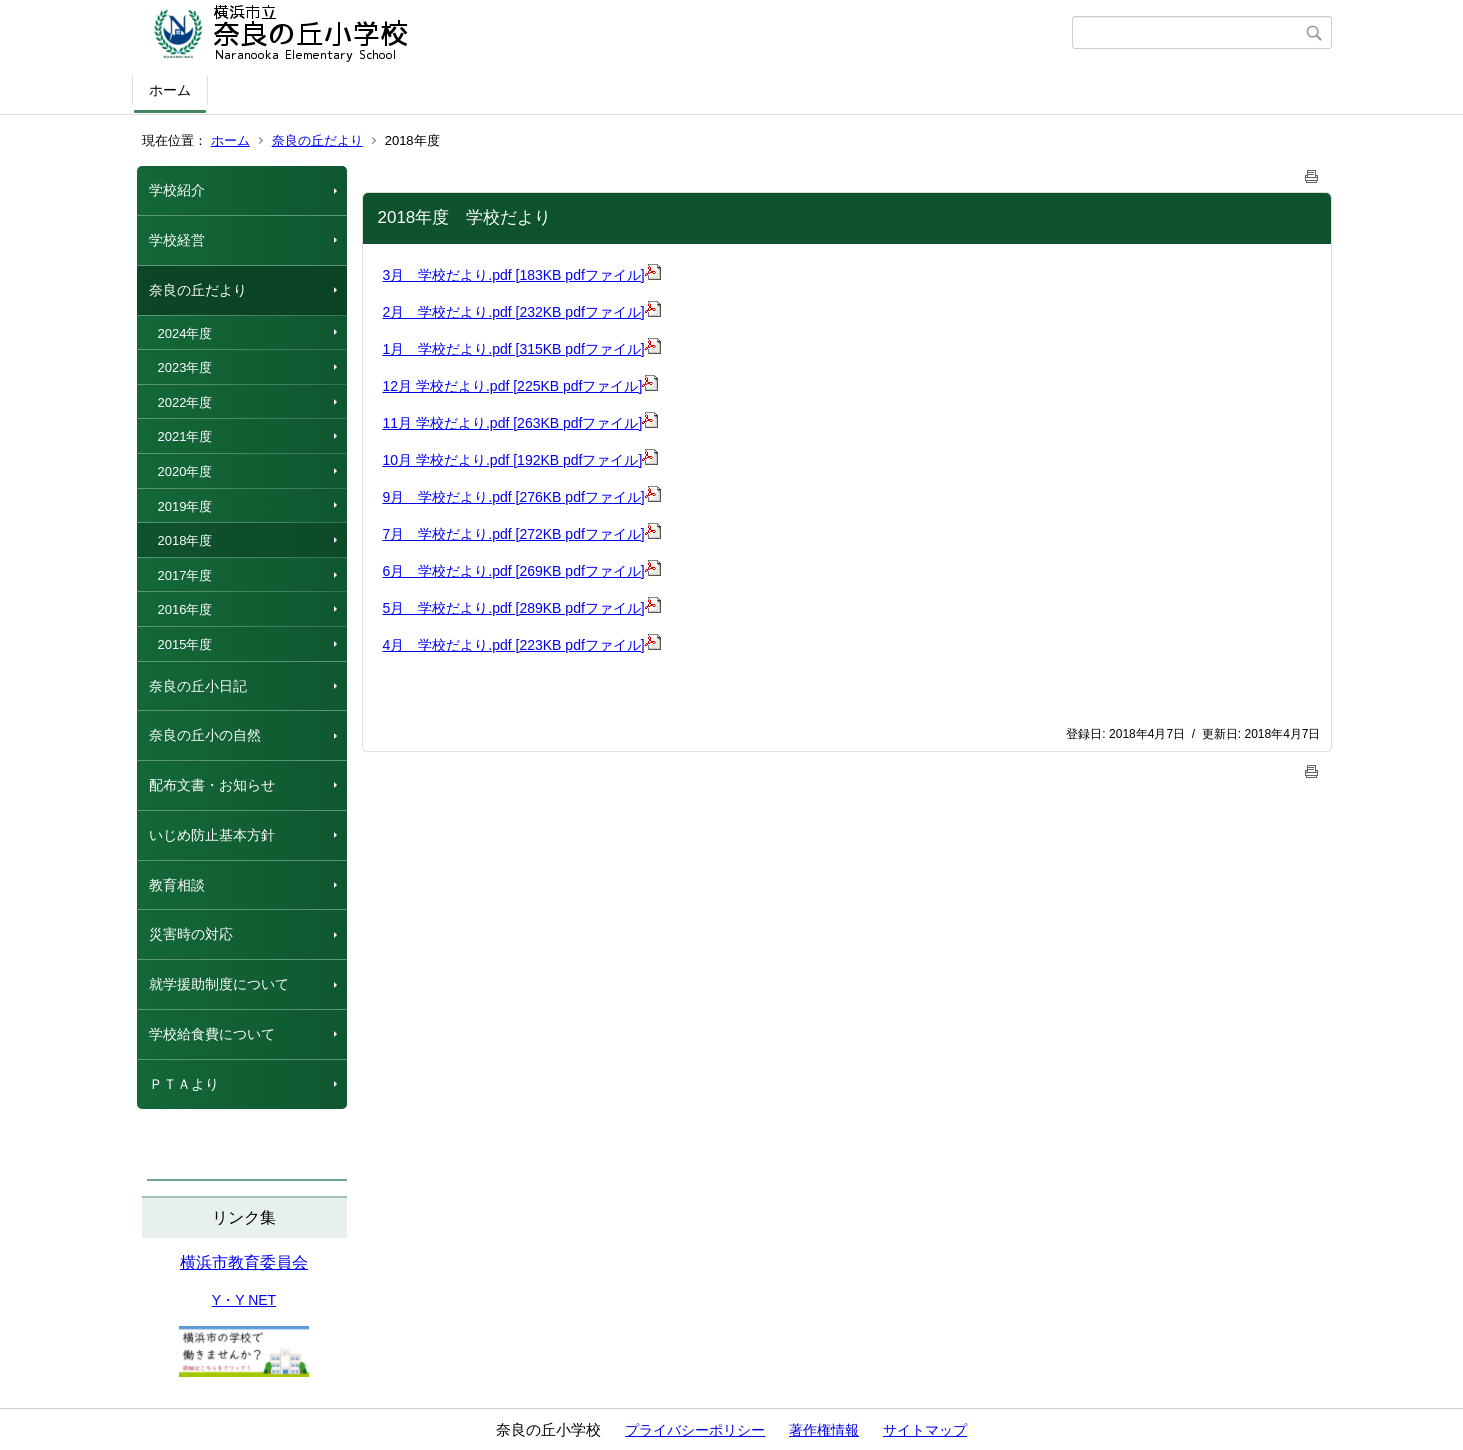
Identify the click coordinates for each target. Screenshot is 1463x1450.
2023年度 (185, 367)
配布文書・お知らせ (212, 785)
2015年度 (185, 644)
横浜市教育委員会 (244, 1262)
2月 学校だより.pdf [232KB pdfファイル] (522, 312)
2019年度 (185, 506)
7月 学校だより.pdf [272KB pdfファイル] (522, 534)
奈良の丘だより (317, 140)
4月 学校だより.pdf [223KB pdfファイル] (522, 645)
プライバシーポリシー (695, 1430)
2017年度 (185, 575)
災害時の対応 (191, 934)
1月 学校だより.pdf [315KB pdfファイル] (522, 349)
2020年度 (185, 471)
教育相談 (177, 885)
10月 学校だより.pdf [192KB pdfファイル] (521, 460)
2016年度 (185, 609)
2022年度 (185, 402)
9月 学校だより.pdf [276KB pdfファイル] (522, 497)
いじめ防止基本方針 (212, 835)
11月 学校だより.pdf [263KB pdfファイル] (521, 423)
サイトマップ (925, 1430)
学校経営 (177, 240)
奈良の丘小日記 (198, 686)
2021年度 (185, 436)
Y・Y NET (244, 1300)
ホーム (170, 90)
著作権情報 (824, 1430)
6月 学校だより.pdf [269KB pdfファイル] (522, 571)
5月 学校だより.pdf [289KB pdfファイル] (522, 608)
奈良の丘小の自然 (205, 735)
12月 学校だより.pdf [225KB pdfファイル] (521, 386)
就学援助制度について (219, 984)
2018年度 (185, 540)
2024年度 (185, 333)
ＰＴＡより (184, 1084)
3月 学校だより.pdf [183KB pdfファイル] (522, 275)
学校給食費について (212, 1034)
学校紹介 (177, 190)
